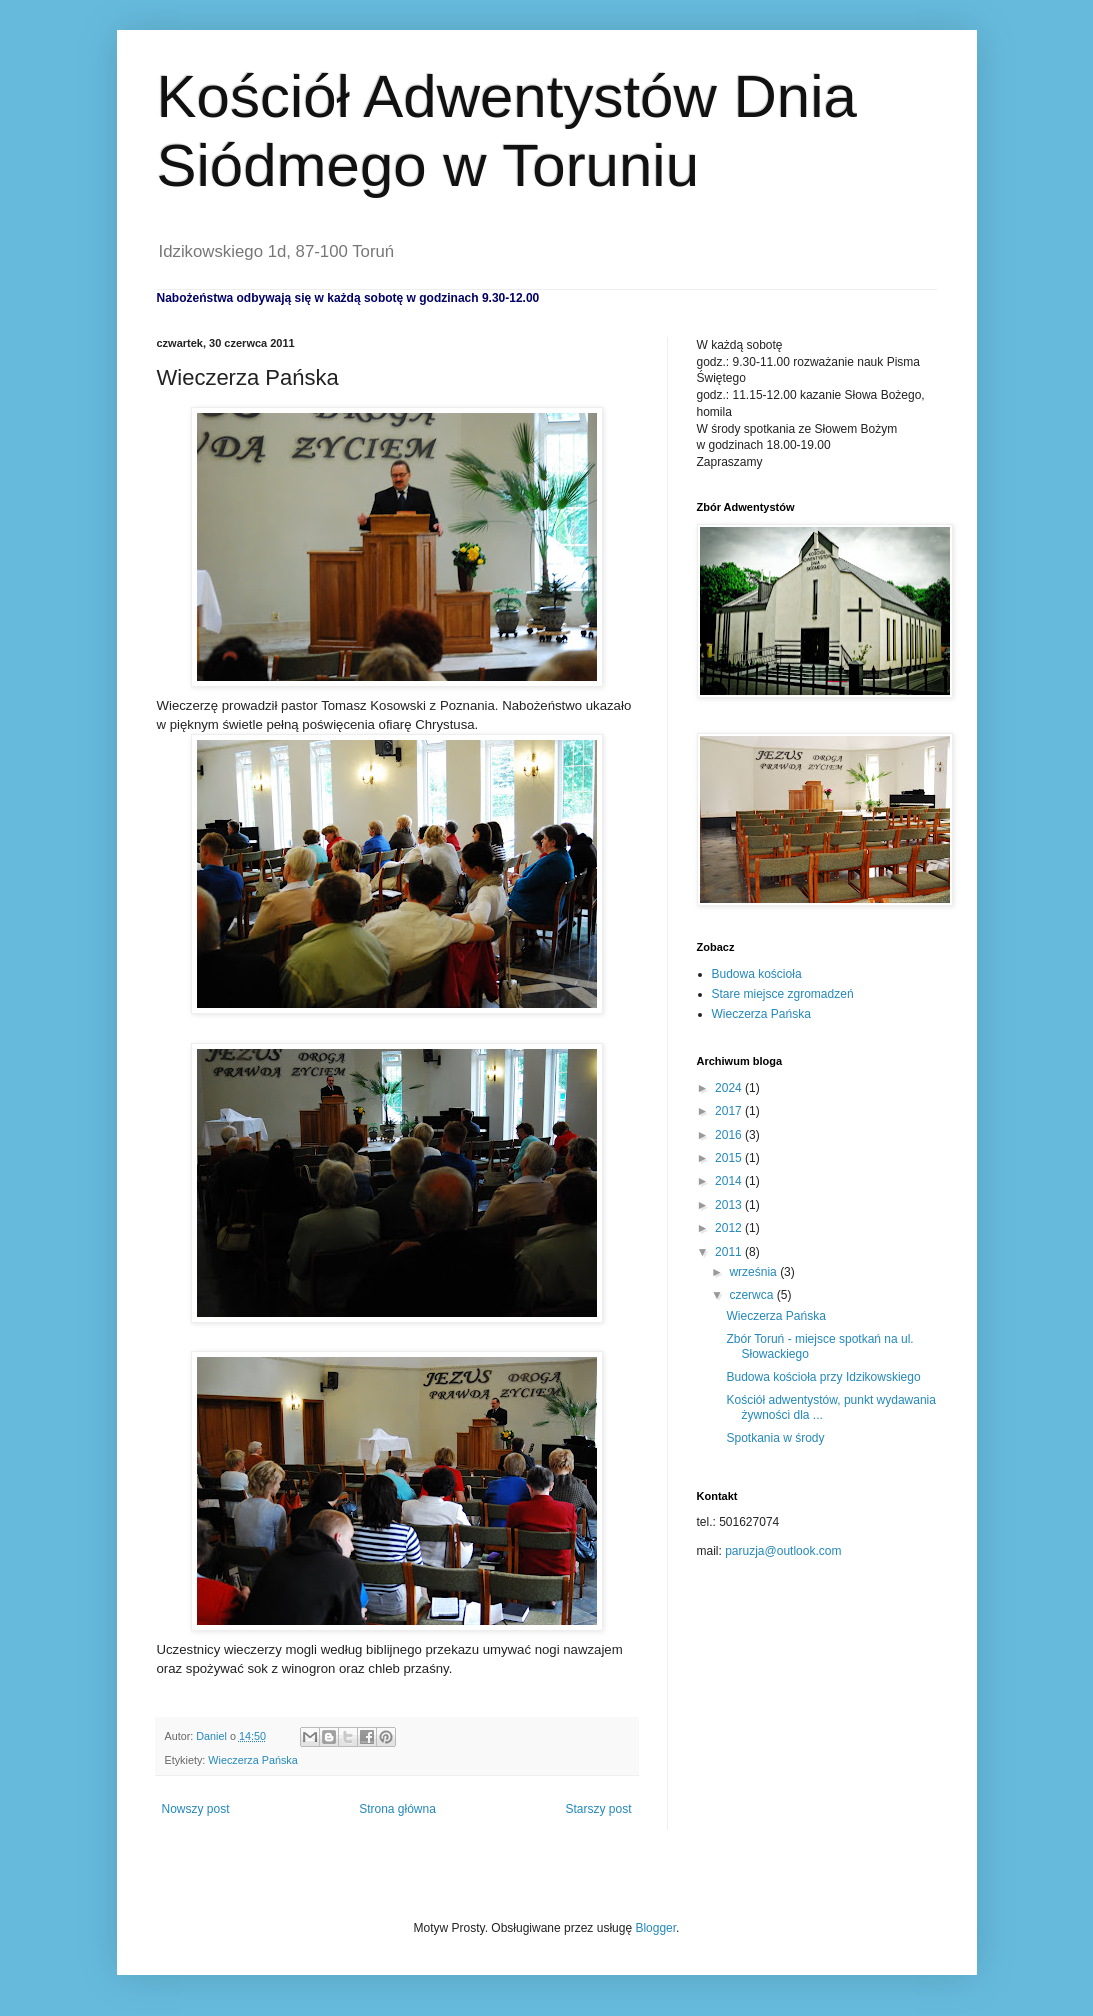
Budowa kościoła (757, 974)
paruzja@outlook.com (783, 1551)
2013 (730, 1205)
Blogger (655, 1928)
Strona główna (397, 1809)
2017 (730, 1111)
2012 (730, 1228)
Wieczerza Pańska (252, 1760)
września (754, 1272)
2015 (730, 1158)
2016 (730, 1135)
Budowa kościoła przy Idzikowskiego (823, 1377)
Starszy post (598, 1809)
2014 (730, 1181)
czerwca (752, 1295)
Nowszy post (196, 1809)
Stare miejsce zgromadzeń (783, 994)
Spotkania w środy (775, 1438)
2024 (730, 1088)
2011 (730, 1252)
